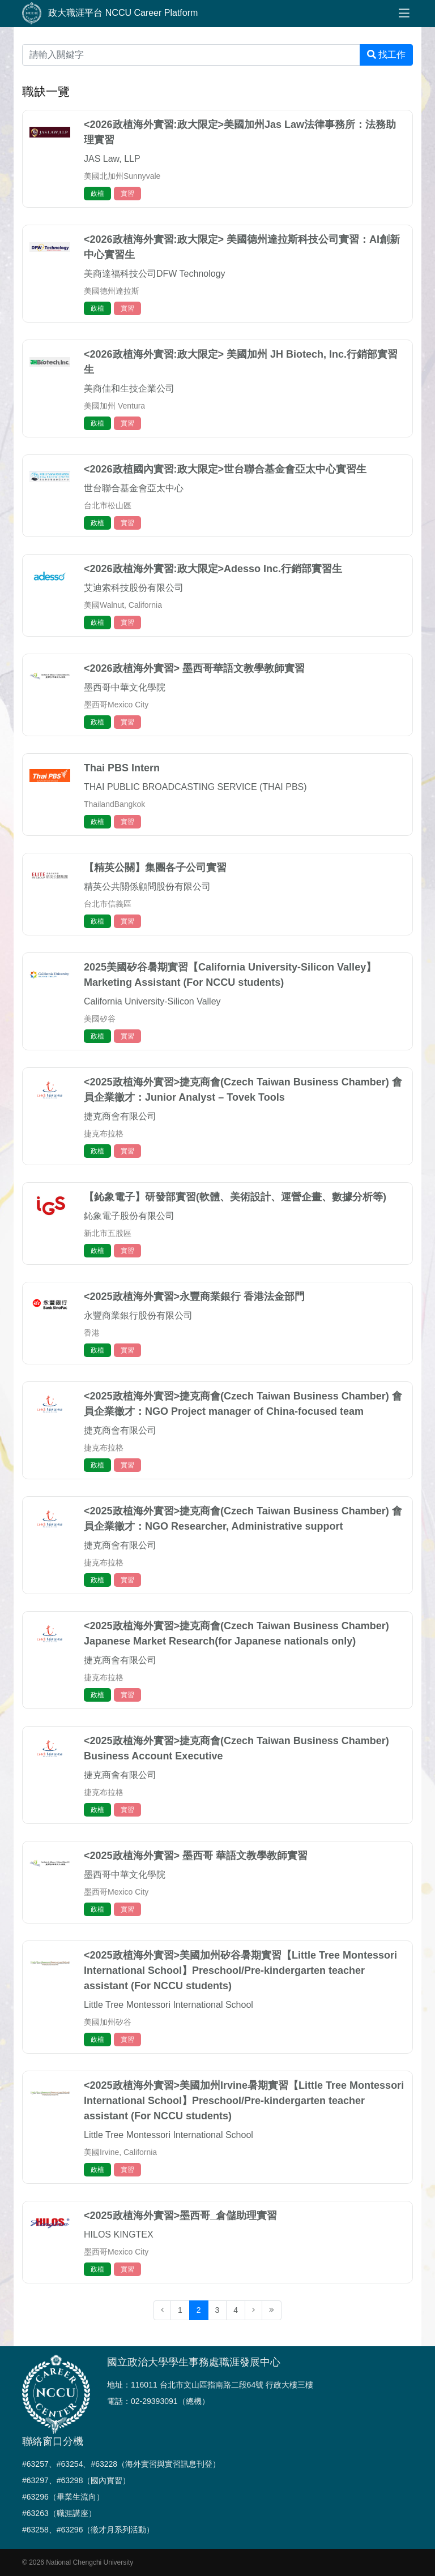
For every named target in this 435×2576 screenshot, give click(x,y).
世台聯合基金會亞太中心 (134, 488)
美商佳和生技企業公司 (129, 388)
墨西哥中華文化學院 (124, 687)
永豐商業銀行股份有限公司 (138, 1315)
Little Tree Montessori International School (168, 2005)
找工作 (386, 54)
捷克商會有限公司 (120, 1116)
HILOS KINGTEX (118, 2234)
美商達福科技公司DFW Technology (154, 273)
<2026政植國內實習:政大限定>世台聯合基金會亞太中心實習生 (225, 469)
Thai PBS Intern (122, 768)
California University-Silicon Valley (152, 1001)
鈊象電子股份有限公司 (129, 1216)
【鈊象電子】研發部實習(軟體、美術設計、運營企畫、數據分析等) (235, 1197)
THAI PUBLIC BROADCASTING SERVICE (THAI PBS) (195, 787)
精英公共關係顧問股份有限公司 (147, 886)
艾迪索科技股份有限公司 (134, 588)
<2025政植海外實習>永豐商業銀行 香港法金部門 (194, 1296)
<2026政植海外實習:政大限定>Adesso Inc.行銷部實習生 (213, 568)
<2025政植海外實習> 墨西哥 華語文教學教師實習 (196, 1855)
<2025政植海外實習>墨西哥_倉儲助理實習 (180, 2215)
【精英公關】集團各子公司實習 (155, 867)
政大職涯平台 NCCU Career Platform (110, 13)
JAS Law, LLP (112, 159)
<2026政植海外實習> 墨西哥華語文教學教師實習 (194, 668)
